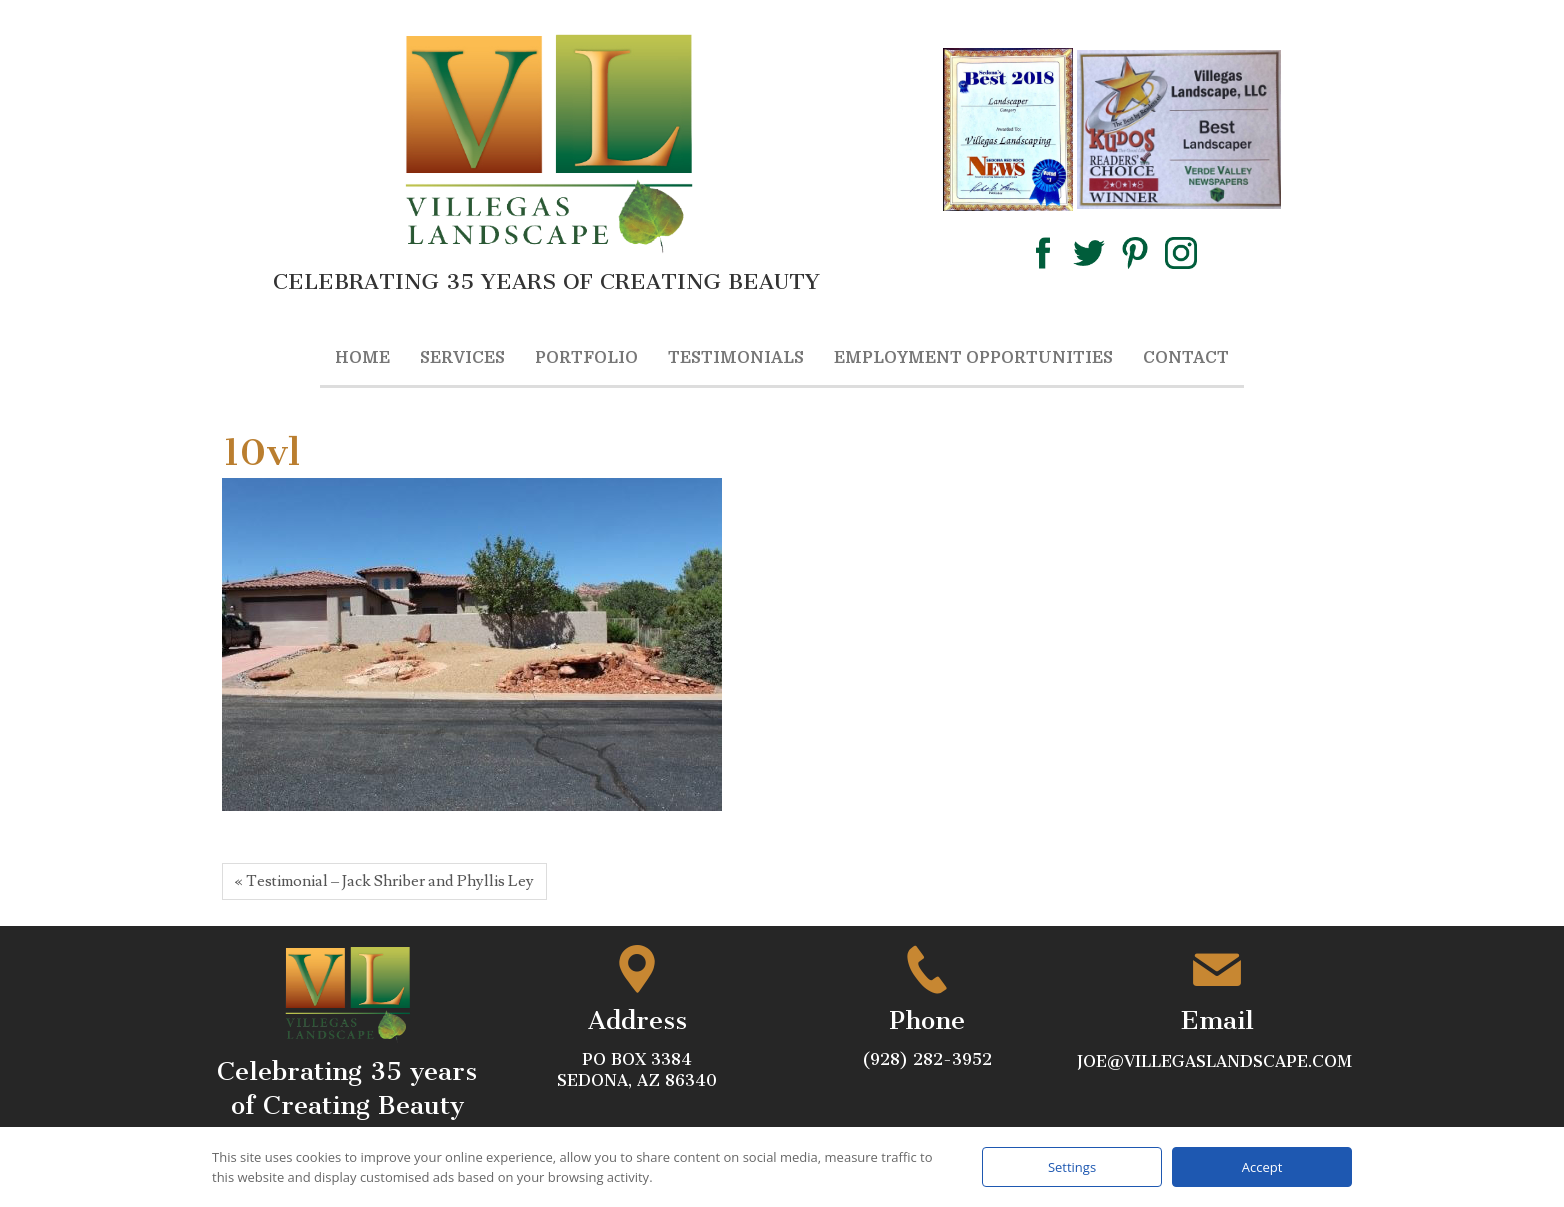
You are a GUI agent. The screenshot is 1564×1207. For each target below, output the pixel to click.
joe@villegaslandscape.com (1217, 1061)
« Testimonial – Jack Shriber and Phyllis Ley (384, 881)
